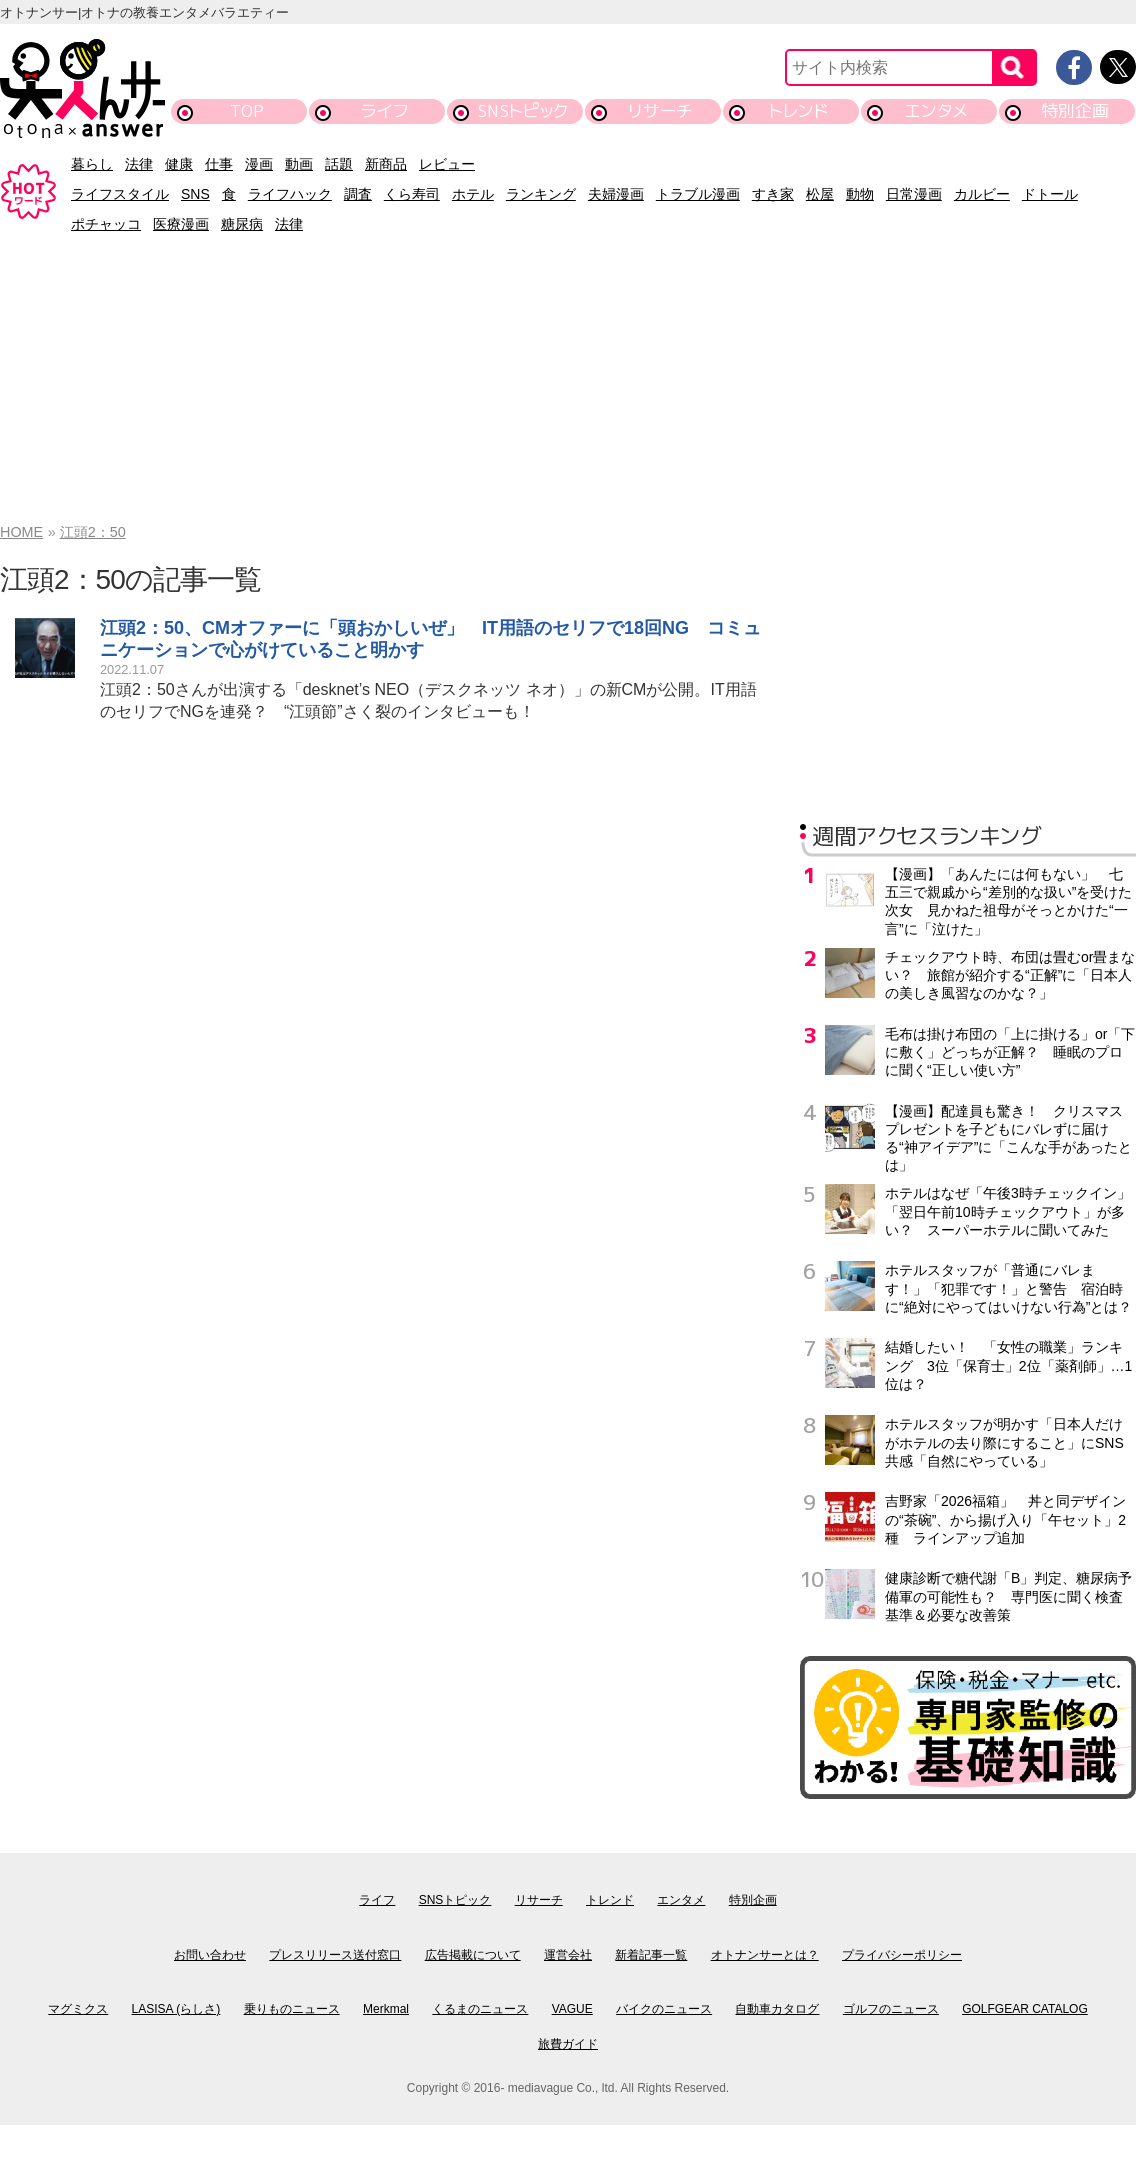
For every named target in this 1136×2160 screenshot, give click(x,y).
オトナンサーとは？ (765, 1955)
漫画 (259, 164)
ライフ (384, 110)
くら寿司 (412, 194)
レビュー (447, 164)
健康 (179, 164)
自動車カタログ (777, 2009)
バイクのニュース (664, 2009)
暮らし (92, 164)
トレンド (798, 110)
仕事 (219, 164)
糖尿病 (242, 224)
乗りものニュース (292, 2009)
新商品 (386, 164)
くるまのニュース (480, 2009)
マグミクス (78, 2009)
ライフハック (290, 194)
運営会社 (568, 1955)
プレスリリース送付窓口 (335, 1955)
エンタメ (936, 110)
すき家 (773, 194)
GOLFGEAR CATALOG (1025, 2009)
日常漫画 (914, 194)
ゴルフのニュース (891, 2009)
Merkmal (386, 2009)
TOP (247, 110)
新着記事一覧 (651, 1955)
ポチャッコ (106, 224)
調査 (358, 194)
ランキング (541, 194)
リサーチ (661, 110)
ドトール (1050, 194)
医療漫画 (181, 224)
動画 (299, 164)
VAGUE (572, 2009)
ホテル (473, 194)
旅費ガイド (568, 2044)
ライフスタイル (120, 194)
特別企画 (1075, 110)
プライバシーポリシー (902, 1955)
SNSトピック (522, 110)
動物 (860, 194)
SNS (195, 194)
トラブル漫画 (698, 194)
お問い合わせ (210, 1955)
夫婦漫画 (616, 194)
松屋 (820, 194)
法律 (139, 164)
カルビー (982, 194)
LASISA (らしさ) (176, 2009)
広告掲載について (473, 1955)
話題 (339, 164)
